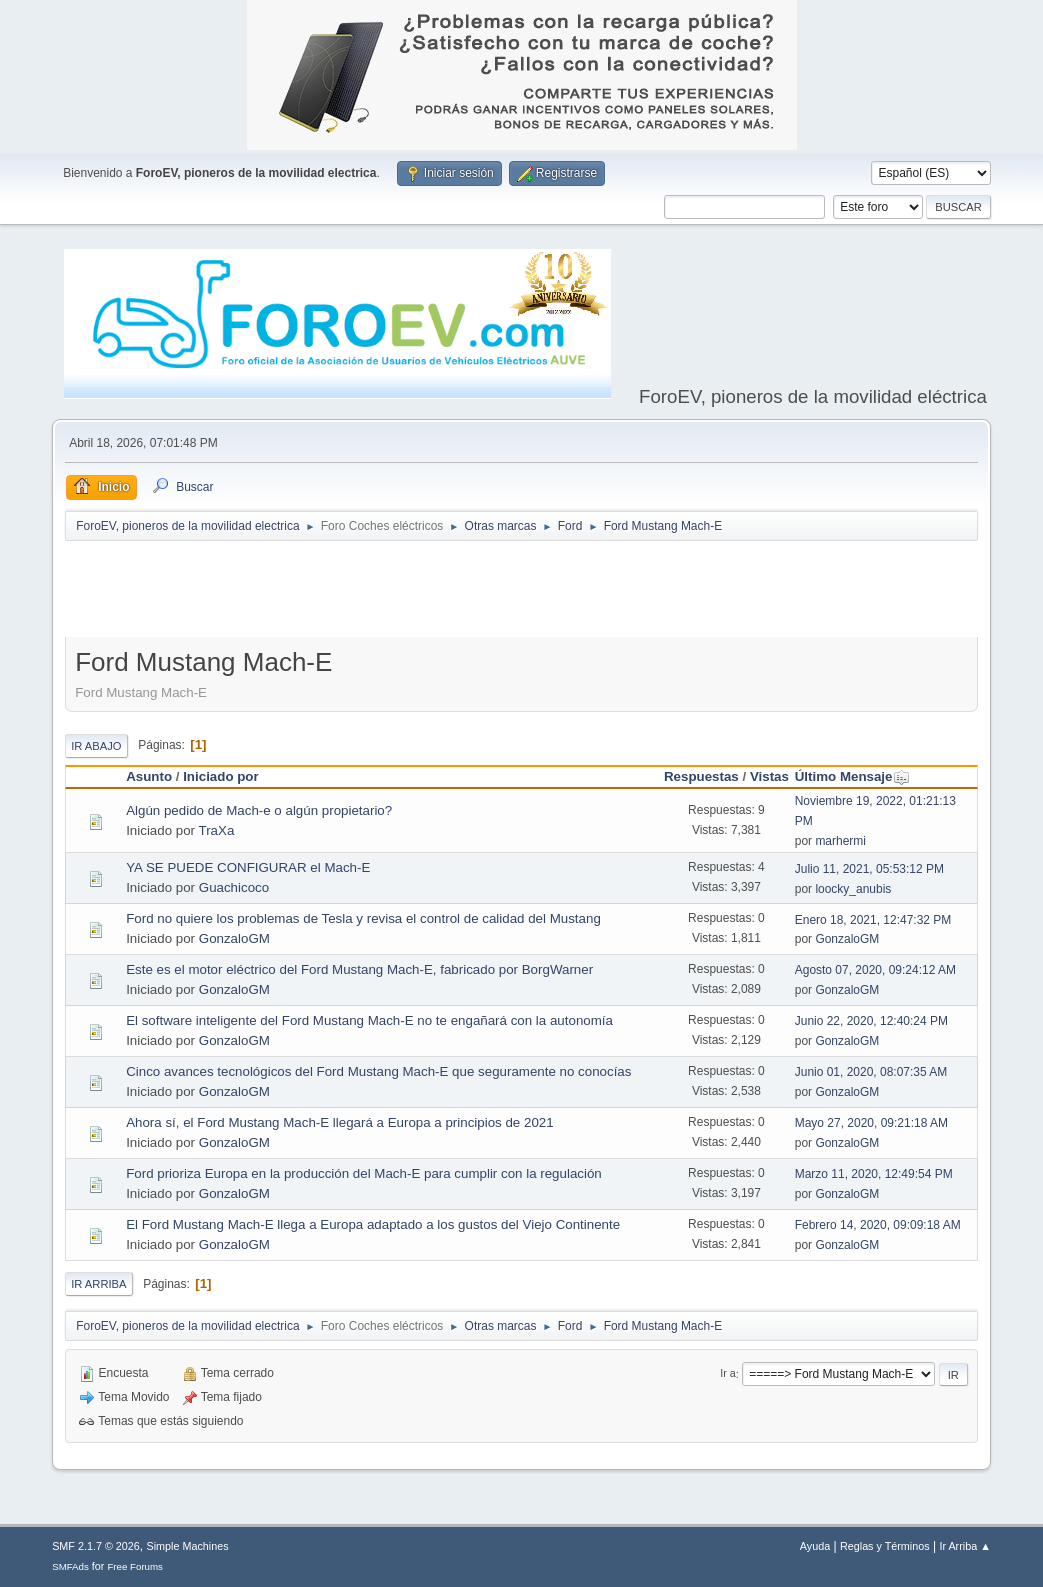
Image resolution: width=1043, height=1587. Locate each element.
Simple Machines (187, 1546)
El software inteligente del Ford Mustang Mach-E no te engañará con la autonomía (369, 1020)
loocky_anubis (853, 889)
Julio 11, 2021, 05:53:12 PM (869, 869)
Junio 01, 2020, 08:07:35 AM (871, 1072)
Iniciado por (221, 776)
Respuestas (701, 776)
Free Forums (135, 1566)
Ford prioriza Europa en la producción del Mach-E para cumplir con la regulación (364, 1173)
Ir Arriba (98, 1284)
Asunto (149, 776)
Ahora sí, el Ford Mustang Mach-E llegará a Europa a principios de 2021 (339, 1122)
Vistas (769, 776)
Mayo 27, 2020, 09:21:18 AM (871, 1123)
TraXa (217, 830)
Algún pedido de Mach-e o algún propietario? (259, 810)
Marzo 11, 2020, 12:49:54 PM (874, 1174)
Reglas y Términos (885, 1546)
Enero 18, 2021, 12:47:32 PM (873, 920)
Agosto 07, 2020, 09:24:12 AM (875, 970)
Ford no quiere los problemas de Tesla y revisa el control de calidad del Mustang (363, 918)
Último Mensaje (853, 776)
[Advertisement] (522, 593)
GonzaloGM (234, 938)
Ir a (728, 1374)
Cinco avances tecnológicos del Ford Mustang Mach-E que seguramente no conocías (378, 1071)
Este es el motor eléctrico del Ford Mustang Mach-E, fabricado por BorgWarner (359, 969)
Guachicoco (234, 887)
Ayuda (815, 1546)
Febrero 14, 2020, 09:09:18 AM (878, 1225)
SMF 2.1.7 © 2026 (96, 1546)
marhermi (840, 841)
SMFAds (70, 1566)
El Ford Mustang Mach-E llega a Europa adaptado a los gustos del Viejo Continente (373, 1224)
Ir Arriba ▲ (964, 1546)
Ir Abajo (96, 746)
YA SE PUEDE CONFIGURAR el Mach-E (248, 867)
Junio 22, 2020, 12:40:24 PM (871, 1021)
